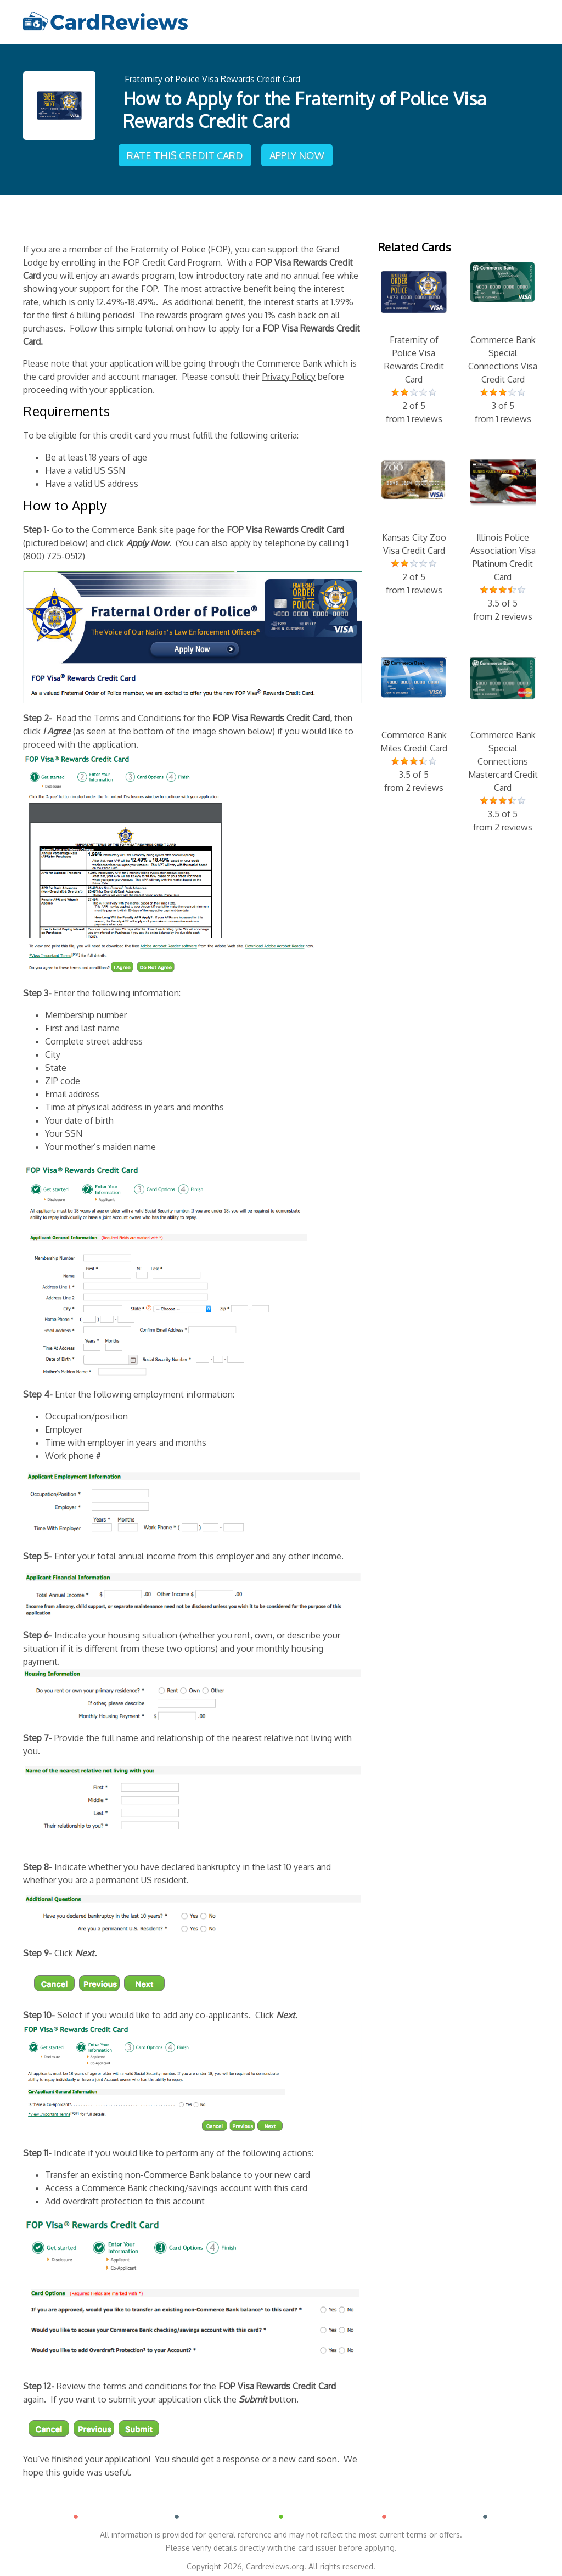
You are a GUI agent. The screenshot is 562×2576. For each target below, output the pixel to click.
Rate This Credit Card (186, 151)
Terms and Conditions (137, 712)
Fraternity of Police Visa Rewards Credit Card (212, 77)
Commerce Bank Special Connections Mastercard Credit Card (503, 740)
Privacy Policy (289, 371)
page (185, 524)
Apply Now (299, 151)
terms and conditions (145, 2380)
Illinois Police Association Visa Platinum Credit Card (503, 536)
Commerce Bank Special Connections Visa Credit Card (503, 338)
